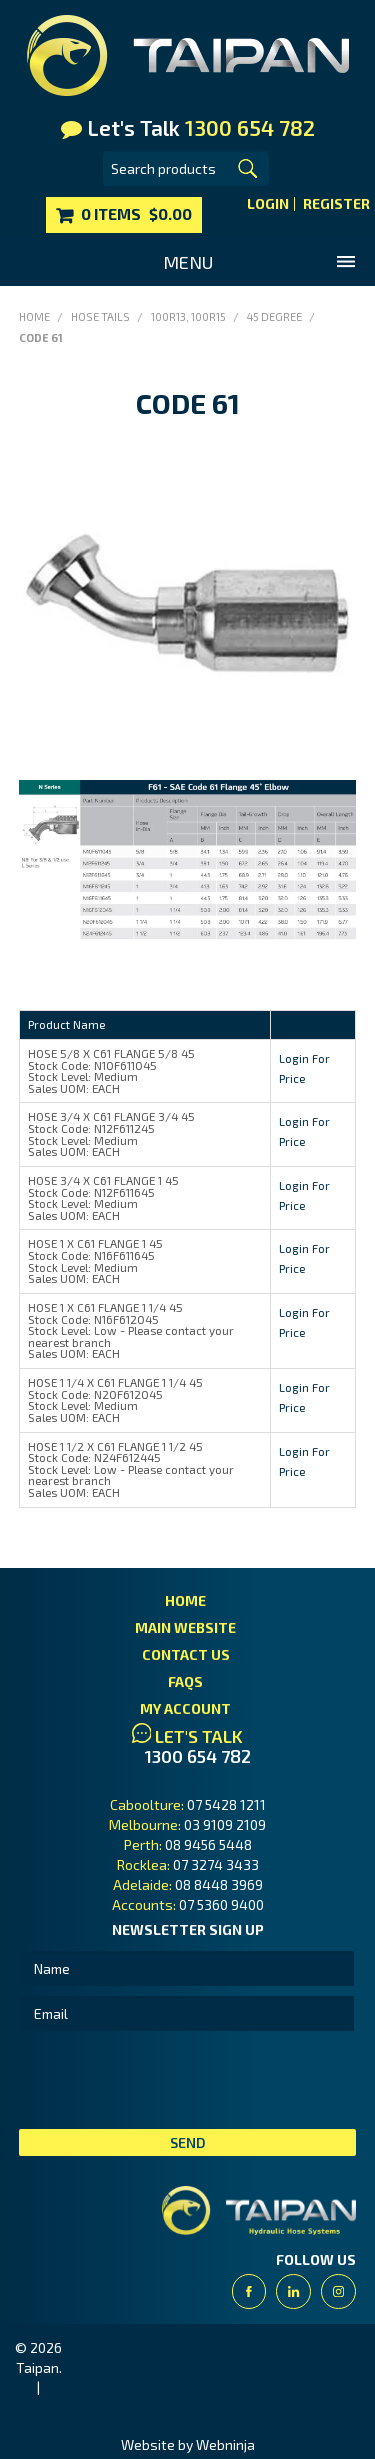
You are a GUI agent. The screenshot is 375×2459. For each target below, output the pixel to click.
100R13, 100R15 (188, 316)
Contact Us (186, 1654)
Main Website (185, 1627)
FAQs (185, 1681)
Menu (188, 262)
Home (34, 316)
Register (336, 204)
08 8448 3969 (219, 1884)
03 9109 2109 (225, 1824)
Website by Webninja (188, 2444)
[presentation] (171, 2080)
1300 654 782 (198, 1756)
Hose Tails (100, 316)
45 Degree (274, 316)
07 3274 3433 (216, 1864)
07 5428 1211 (226, 1804)
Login (268, 204)
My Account (185, 1708)
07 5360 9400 (221, 1904)
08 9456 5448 (208, 1844)
